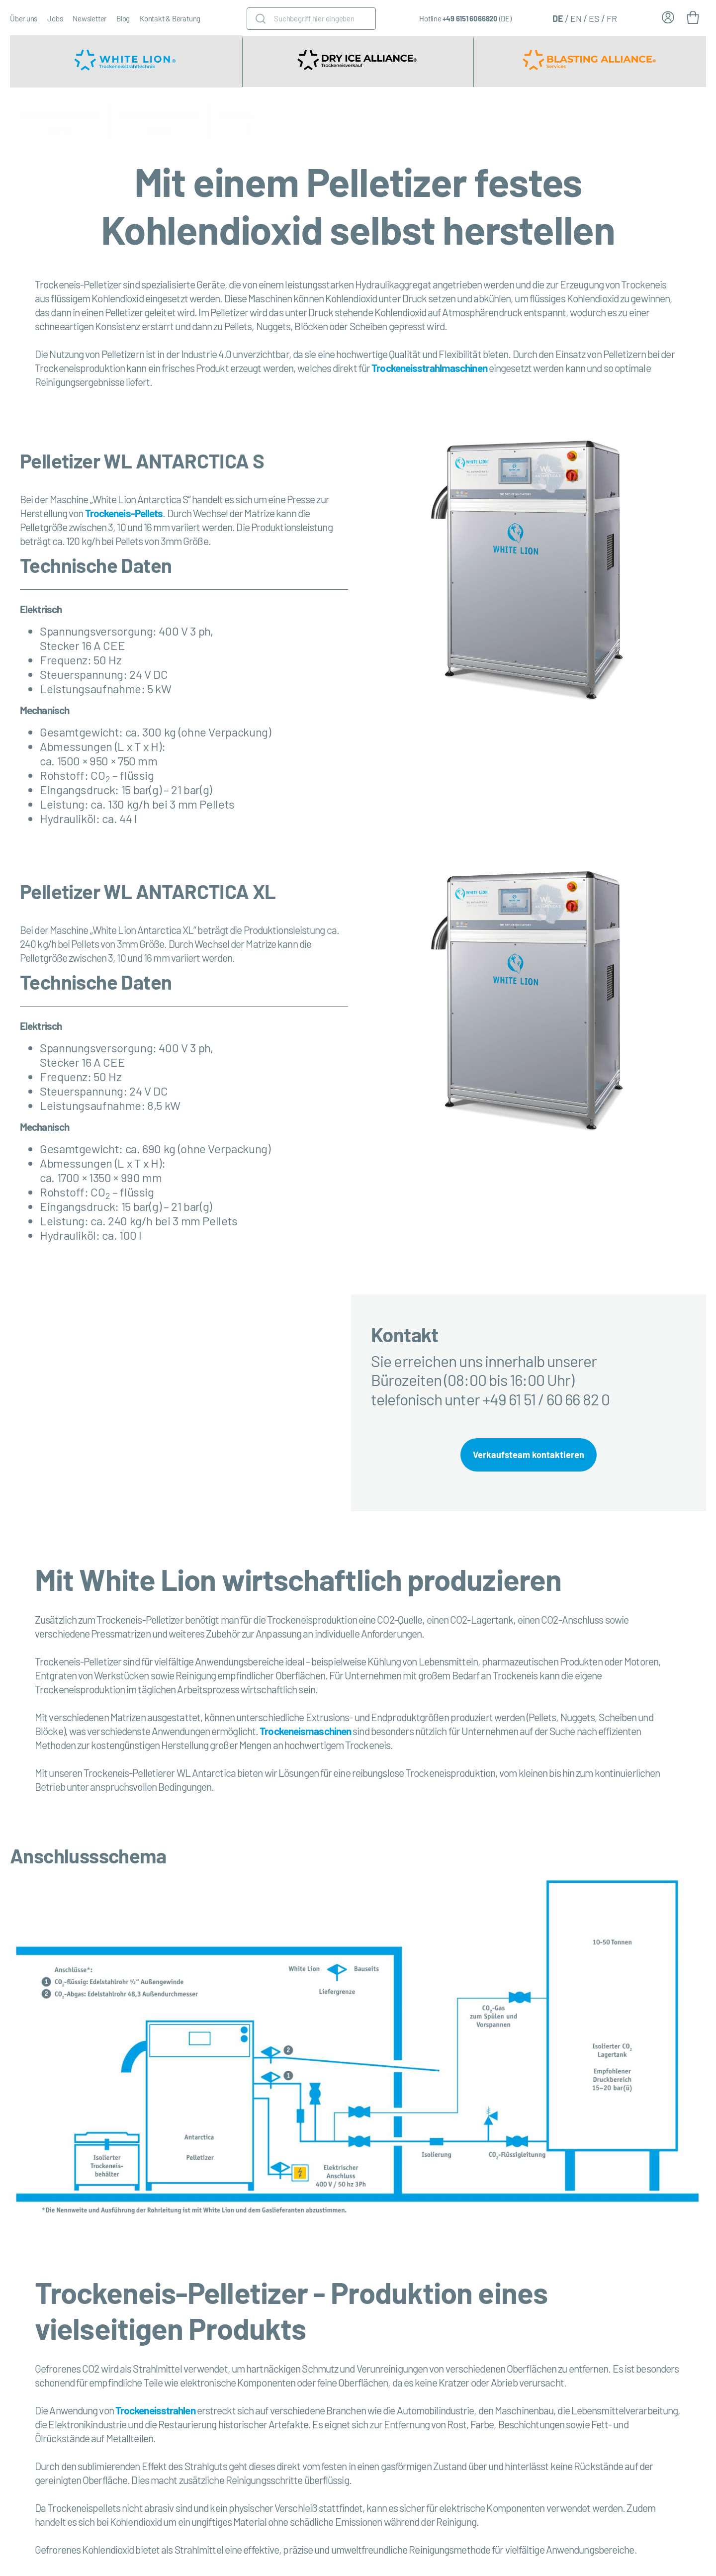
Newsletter (89, 18)
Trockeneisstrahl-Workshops (671, 122)
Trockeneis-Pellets (124, 513)
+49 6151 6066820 (470, 18)
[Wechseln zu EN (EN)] (576, 17)
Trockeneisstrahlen (155, 2413)
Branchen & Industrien (435, 122)
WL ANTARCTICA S (183, 460)
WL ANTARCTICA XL (189, 891)
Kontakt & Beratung (170, 18)
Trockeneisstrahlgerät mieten (159, 122)
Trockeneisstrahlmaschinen (429, 368)
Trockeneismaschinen (305, 1734)
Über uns (23, 18)
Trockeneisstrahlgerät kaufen (59, 122)
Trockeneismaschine (360, 122)
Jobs (55, 18)
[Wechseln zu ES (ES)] (594, 17)
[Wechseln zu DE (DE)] (558, 17)
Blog (123, 18)
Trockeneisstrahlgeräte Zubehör (262, 122)
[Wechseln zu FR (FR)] (612, 17)
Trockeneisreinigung (583, 122)
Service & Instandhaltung (500, 122)
